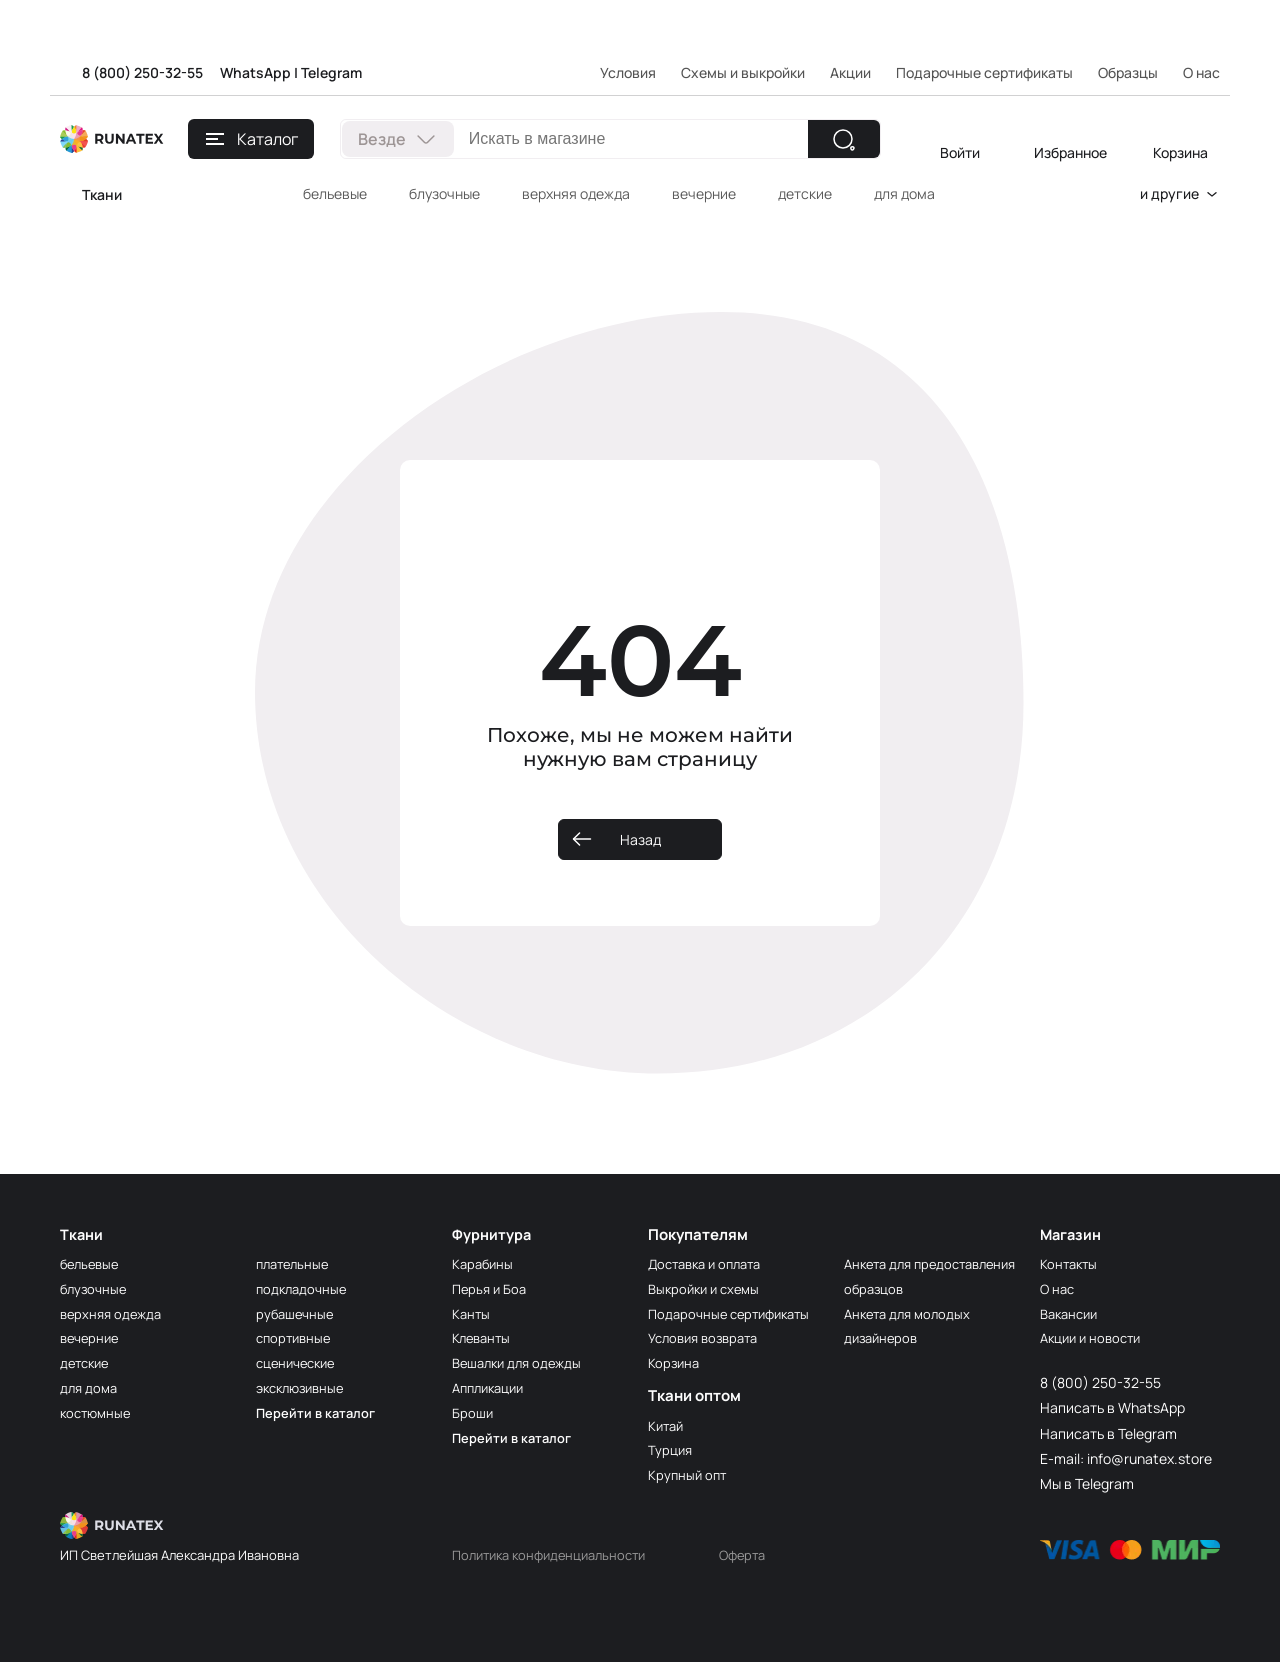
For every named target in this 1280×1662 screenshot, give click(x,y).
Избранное (1070, 152)
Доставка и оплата (710, 1263)
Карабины (484, 1263)
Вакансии (1072, 1313)
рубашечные (297, 1313)
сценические (300, 1362)
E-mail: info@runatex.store (1126, 1458)
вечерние (704, 193)
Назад (640, 839)
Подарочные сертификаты (984, 72)
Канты (472, 1313)
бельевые (335, 193)
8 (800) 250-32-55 (142, 72)
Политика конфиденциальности (557, 1554)
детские (805, 193)
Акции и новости (1095, 1337)
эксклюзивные (304, 1387)
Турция (671, 1449)
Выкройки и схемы (708, 1288)
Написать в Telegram (1108, 1433)
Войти (960, 152)
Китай (667, 1425)
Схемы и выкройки (743, 72)
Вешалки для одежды (522, 1362)
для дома (904, 193)
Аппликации (492, 1387)
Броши (473, 1412)
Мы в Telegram (1087, 1483)
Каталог (252, 139)
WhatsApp (255, 72)
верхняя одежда (576, 193)
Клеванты (483, 1337)
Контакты (1070, 1263)
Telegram (331, 72)
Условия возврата (708, 1337)
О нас (1058, 1288)
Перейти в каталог (319, 1412)
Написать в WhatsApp (1112, 1407)
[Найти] (844, 139)
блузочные (444, 193)
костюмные (98, 1412)
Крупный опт (689, 1474)
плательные (295, 1263)
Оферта (762, 1554)
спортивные (296, 1337)
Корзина (1180, 152)
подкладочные (304, 1288)
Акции (850, 72)
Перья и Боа (491, 1288)
